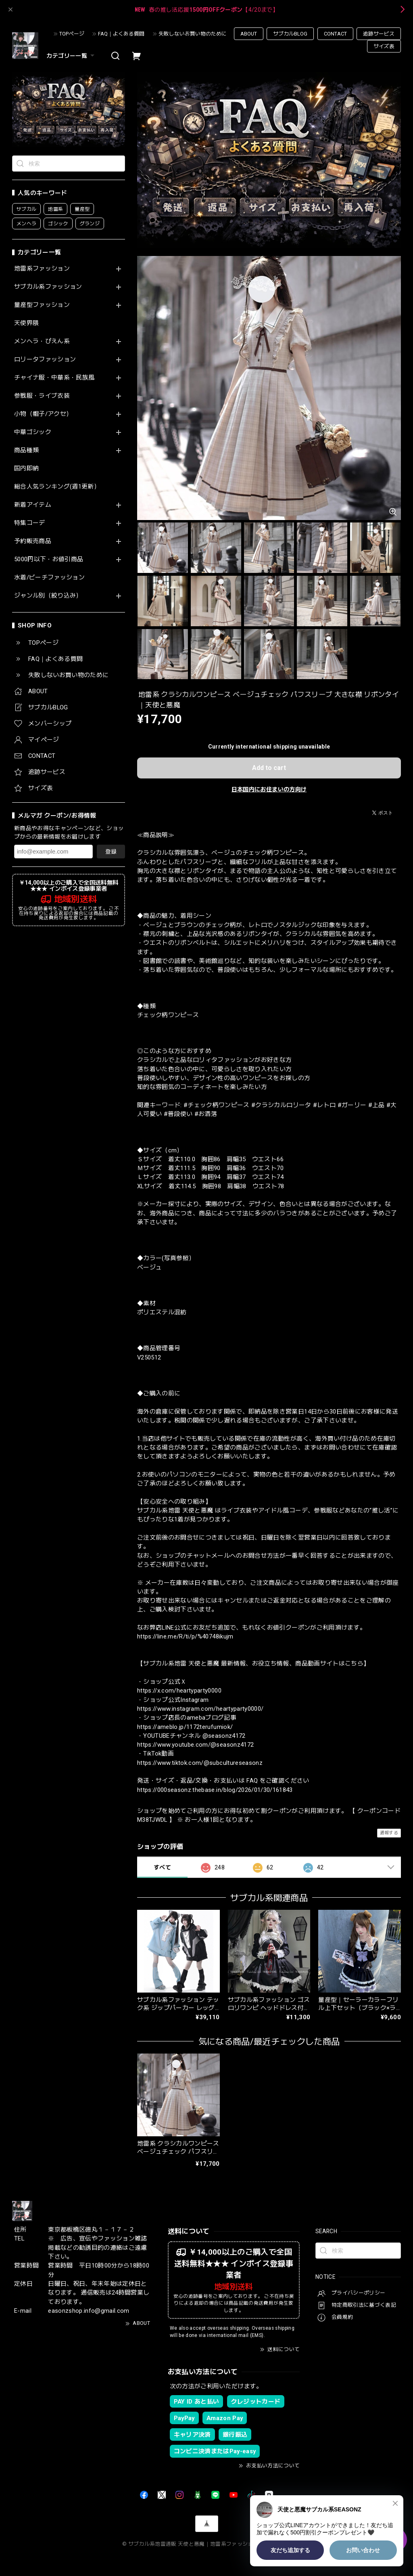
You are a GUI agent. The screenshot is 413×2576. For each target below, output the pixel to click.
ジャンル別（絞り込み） (48, 595)
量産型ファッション (42, 305)
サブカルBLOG (290, 34)
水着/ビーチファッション (49, 577)
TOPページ (71, 34)
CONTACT (335, 34)
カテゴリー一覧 (71, 56)
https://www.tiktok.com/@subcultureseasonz (200, 1762)
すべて (162, 1867)
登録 (111, 851)
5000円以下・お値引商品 (48, 559)
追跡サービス (378, 34)
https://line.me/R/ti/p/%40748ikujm (185, 1636)
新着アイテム (32, 504)
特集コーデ (29, 523)
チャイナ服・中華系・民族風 (54, 377)
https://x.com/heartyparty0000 (179, 1690)
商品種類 (26, 450)
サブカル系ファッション (48, 286)
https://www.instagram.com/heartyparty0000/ (200, 1708)
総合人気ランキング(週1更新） (57, 486)
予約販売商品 (32, 541)
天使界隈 (26, 323)
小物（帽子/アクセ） (43, 414)
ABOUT (248, 34)
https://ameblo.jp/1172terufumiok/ (185, 1727)
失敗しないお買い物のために (193, 34)
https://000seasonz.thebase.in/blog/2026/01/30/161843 (215, 1790)
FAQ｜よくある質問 (121, 34)
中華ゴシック (32, 432)
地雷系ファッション (42, 268)
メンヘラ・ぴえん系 (42, 341)
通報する (389, 1833)
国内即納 (26, 468)
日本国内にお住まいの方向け (269, 789)
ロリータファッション (45, 359)
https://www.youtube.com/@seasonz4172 (195, 1744)
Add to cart (269, 768)
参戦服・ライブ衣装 (42, 395)
